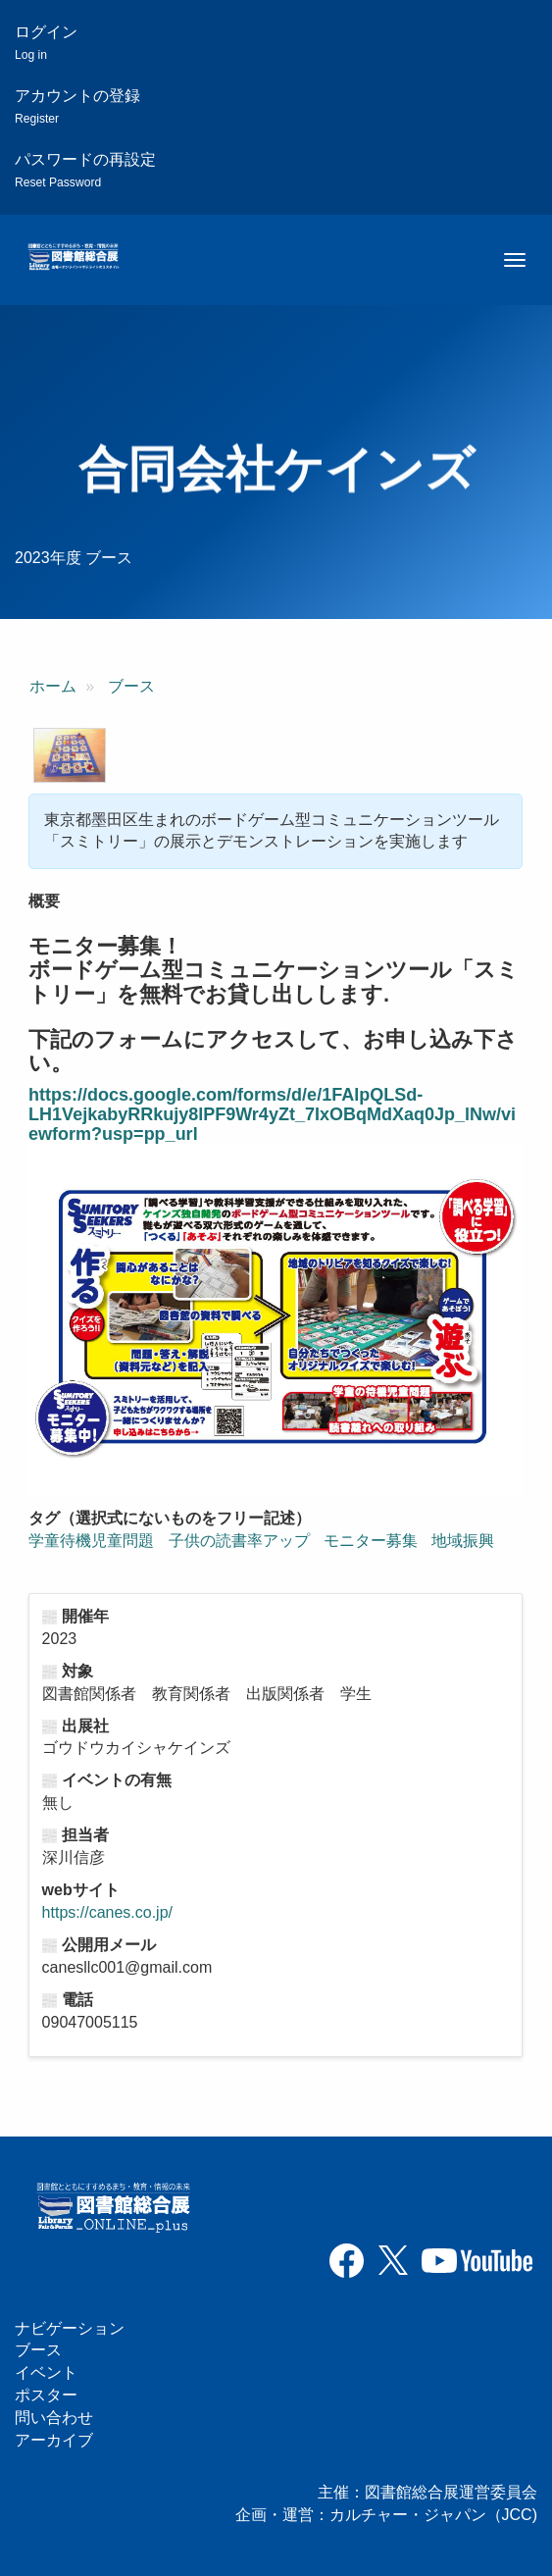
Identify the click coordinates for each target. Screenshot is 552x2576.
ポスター (46, 2395)
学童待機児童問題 (91, 1540)
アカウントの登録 (77, 106)
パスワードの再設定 (85, 170)
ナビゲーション (70, 2328)
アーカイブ (54, 2440)
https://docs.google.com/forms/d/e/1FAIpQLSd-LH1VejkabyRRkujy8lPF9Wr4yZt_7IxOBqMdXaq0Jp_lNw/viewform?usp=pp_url (272, 1114)
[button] (69, 755)
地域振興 (462, 1540)
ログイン (46, 43)
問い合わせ (54, 2417)
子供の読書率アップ (239, 1540)
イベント (46, 2372)
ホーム (52, 686)
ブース (131, 686)
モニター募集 (371, 1540)
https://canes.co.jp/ (107, 1912)
